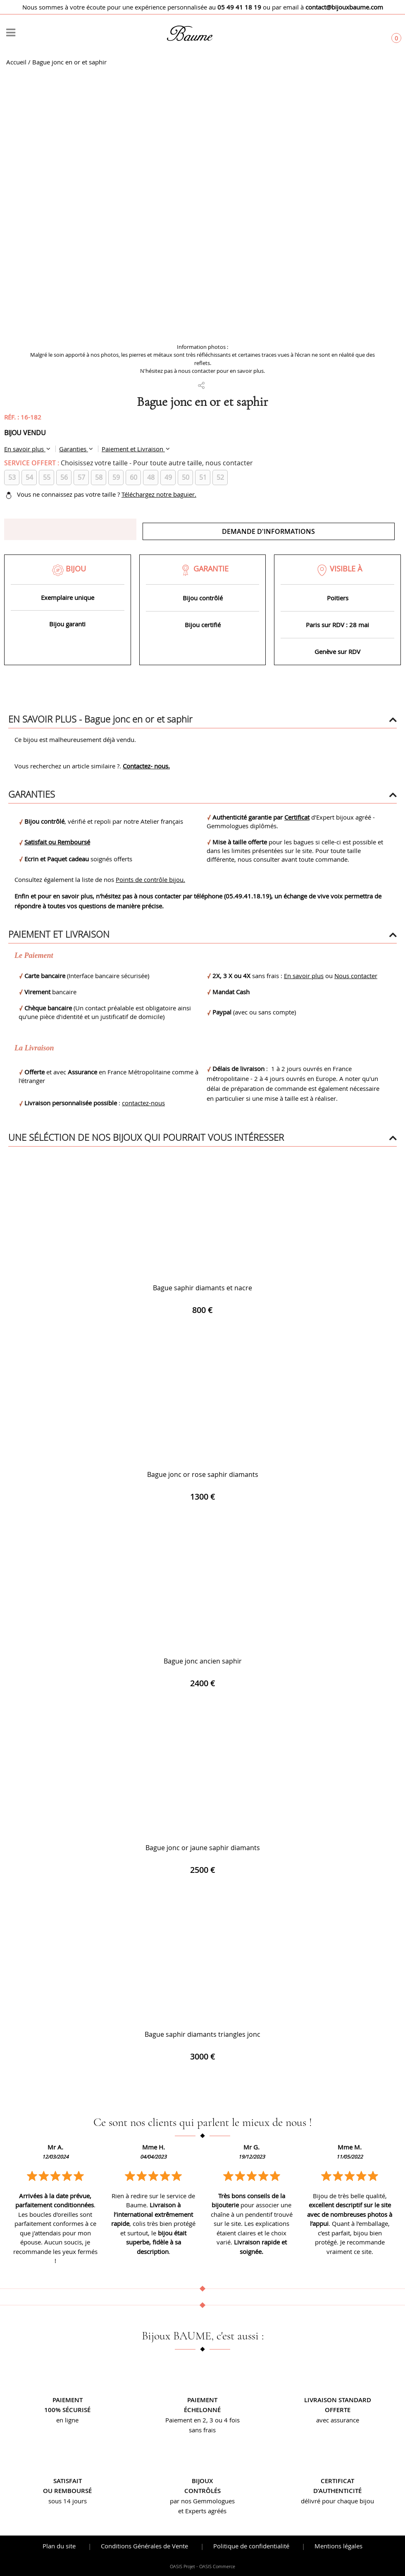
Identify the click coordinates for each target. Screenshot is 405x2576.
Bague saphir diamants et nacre (202, 1287)
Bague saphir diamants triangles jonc (202, 2034)
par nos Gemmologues (202, 2501)
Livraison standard (337, 2400)
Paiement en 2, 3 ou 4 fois (202, 2420)
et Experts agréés (202, 2511)
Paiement (67, 2400)
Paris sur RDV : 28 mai (337, 625)
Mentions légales (338, 2546)
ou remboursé (67, 2490)
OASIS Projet (182, 2566)
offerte (337, 2409)
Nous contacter (355, 976)
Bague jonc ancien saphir (203, 1661)
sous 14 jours (67, 2501)
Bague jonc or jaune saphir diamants (202, 1847)
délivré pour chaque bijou (337, 2501)
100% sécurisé (67, 2409)
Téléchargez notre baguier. (159, 494)
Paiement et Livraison (133, 449)
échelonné (202, 2409)
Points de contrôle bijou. (150, 879)
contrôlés (202, 2490)
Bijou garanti (67, 624)
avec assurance (337, 2420)
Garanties (73, 449)
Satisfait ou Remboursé (57, 842)
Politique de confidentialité (251, 2546)
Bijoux (202, 2480)
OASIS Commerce (217, 2566)
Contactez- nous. (146, 766)
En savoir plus (24, 449)
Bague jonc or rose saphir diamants (202, 1474)
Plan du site (59, 2546)
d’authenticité (337, 2490)
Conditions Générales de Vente (144, 2546)
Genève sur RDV (337, 651)
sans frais (202, 2430)
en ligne (67, 2420)
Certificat (297, 817)
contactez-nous (143, 1103)
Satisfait (67, 2480)
